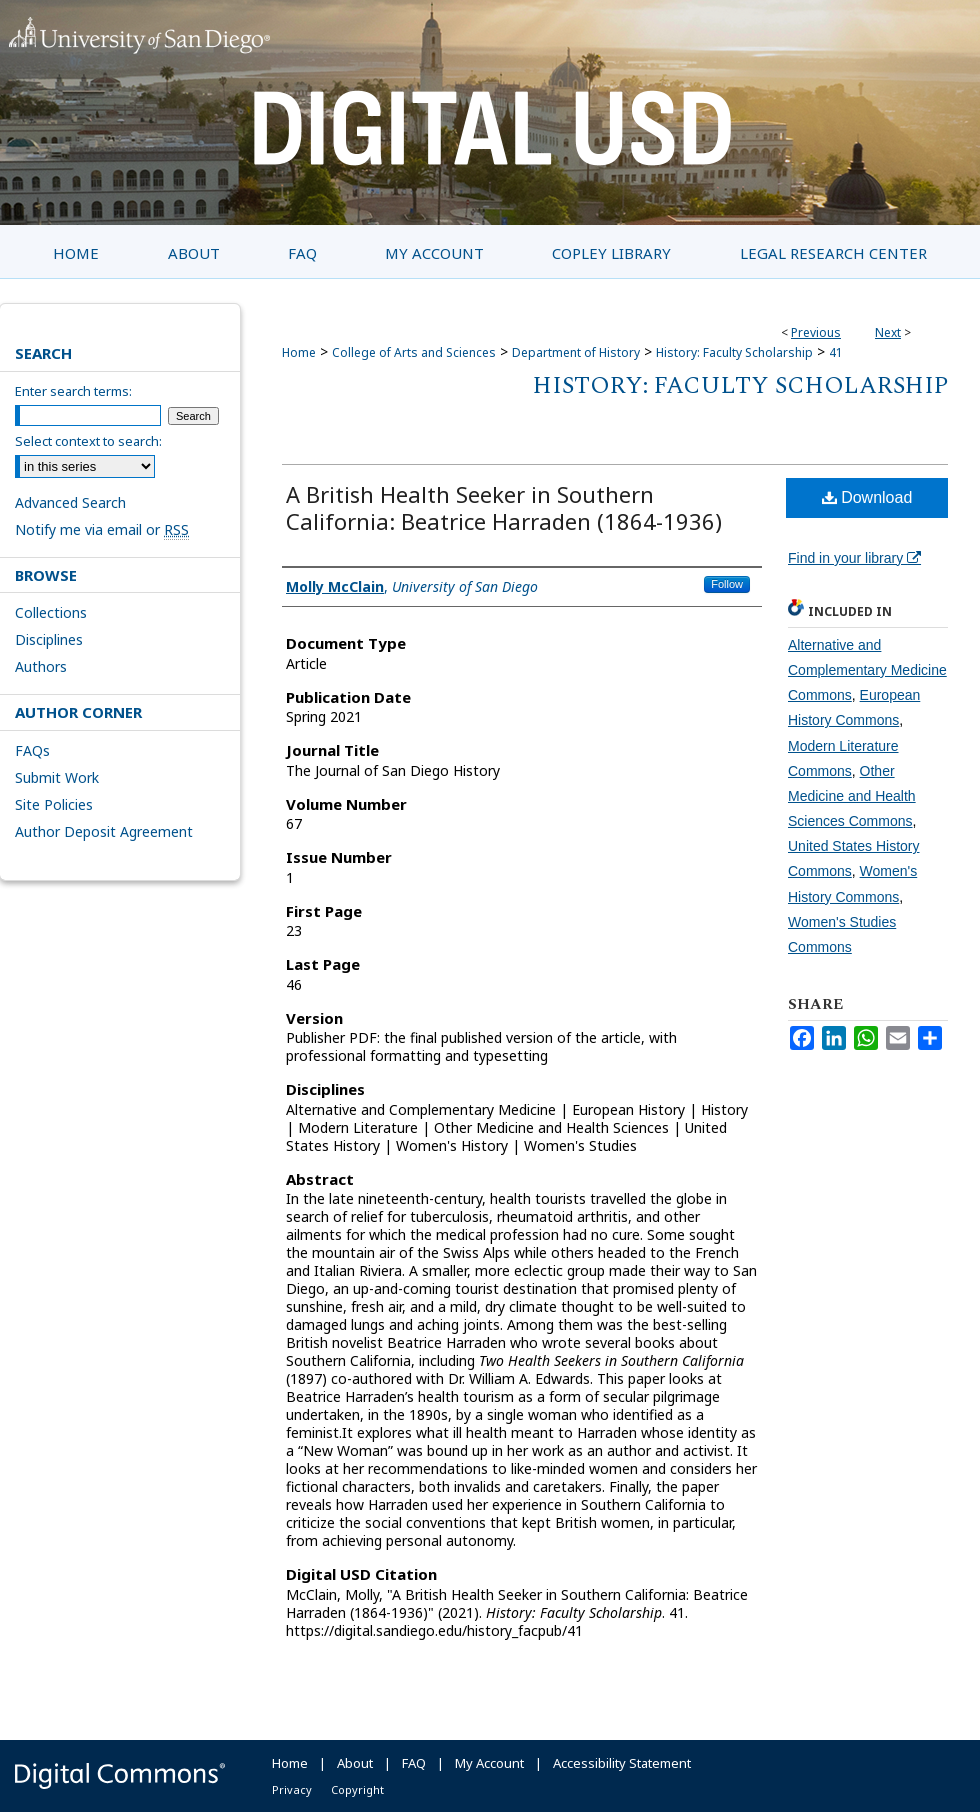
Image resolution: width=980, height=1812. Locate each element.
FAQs (32, 750)
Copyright (357, 1789)
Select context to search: (88, 441)
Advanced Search (70, 502)
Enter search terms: (73, 391)
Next (888, 332)
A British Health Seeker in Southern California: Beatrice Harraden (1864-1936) (504, 507)
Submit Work (57, 777)
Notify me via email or (102, 529)
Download (867, 497)
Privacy (292, 1789)
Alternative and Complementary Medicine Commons (867, 670)
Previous (816, 332)
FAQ (414, 1763)
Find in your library (854, 558)
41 (836, 352)
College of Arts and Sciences (414, 352)
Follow (727, 584)
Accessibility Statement (622, 1763)
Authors (41, 666)
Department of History (576, 352)
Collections (51, 612)
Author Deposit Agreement (104, 831)
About (355, 1763)
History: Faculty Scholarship (734, 352)
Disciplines (49, 639)
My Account (489, 1763)
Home (299, 352)
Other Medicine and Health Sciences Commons (852, 796)
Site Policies (54, 804)
